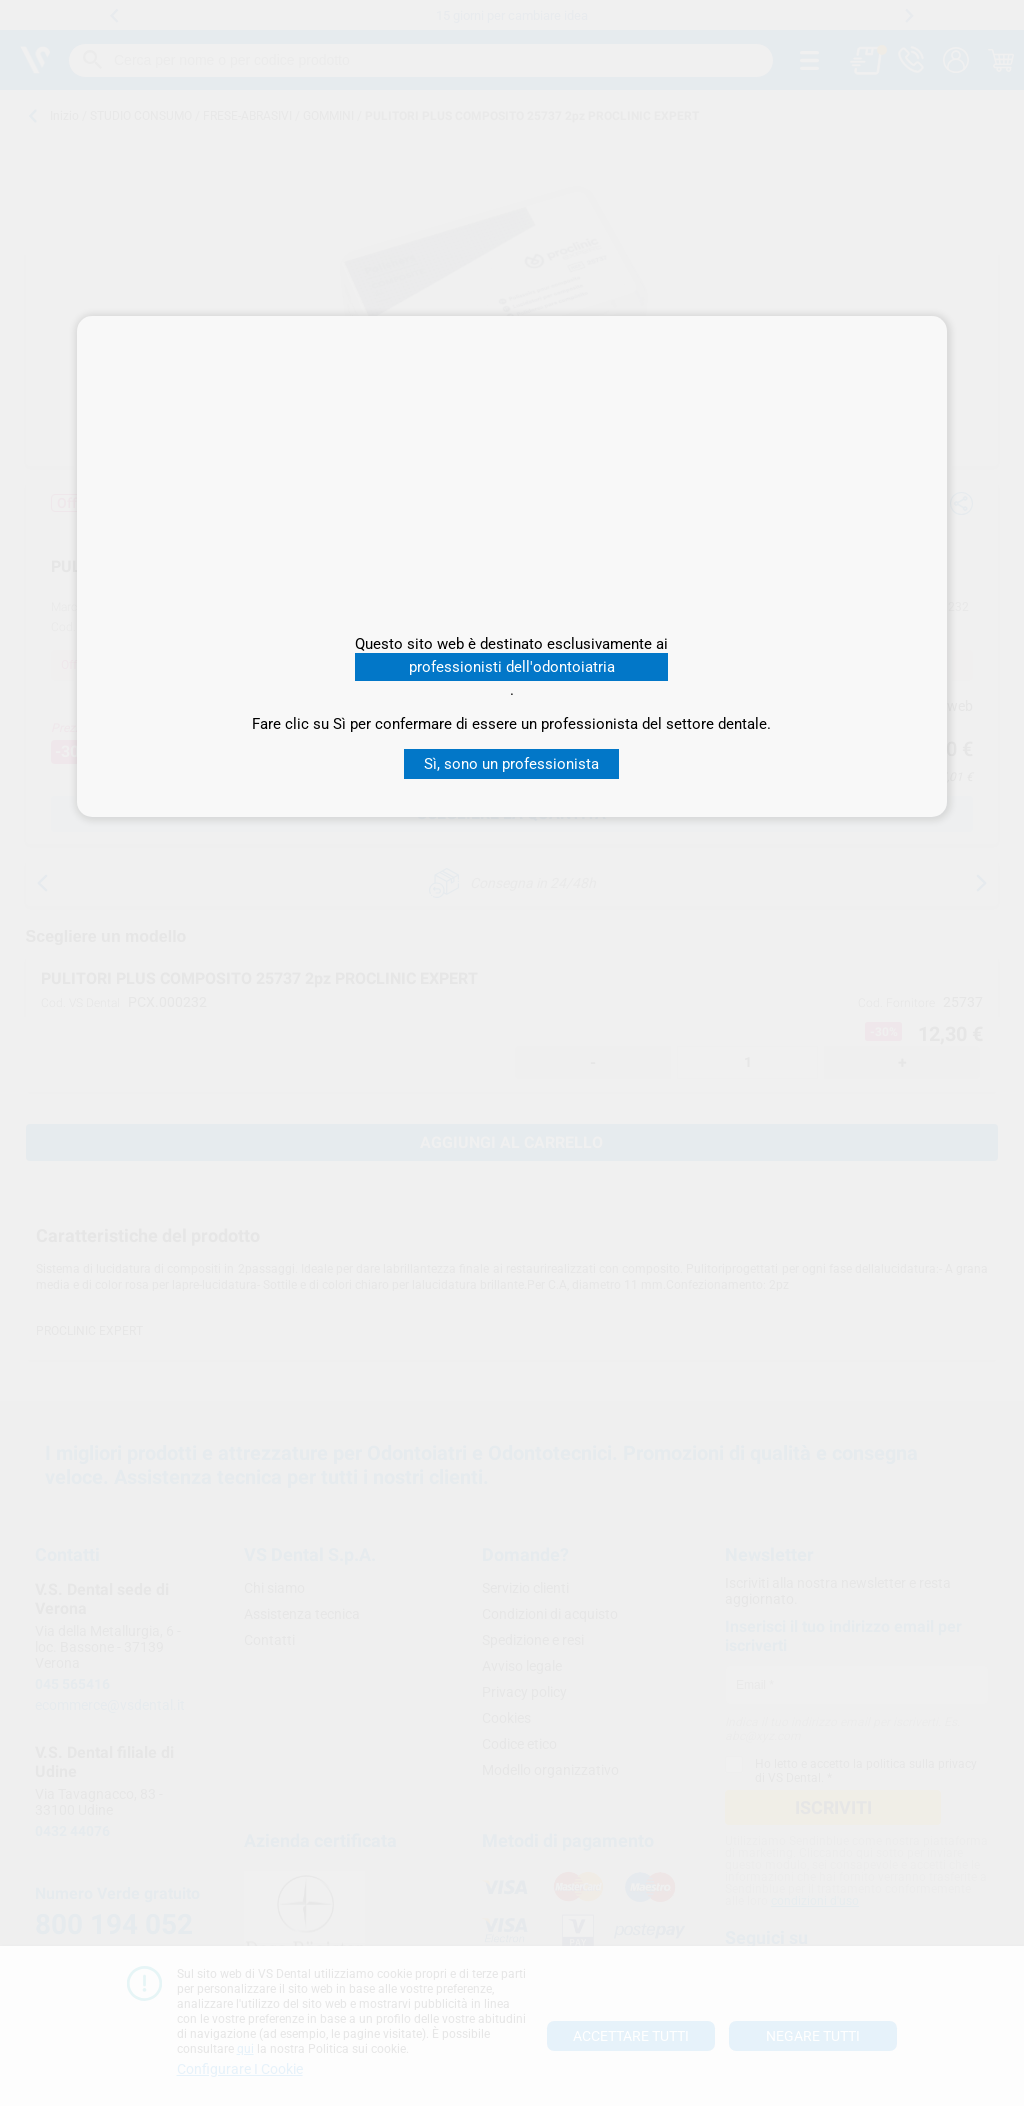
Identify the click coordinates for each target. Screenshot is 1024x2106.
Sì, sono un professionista (511, 764)
